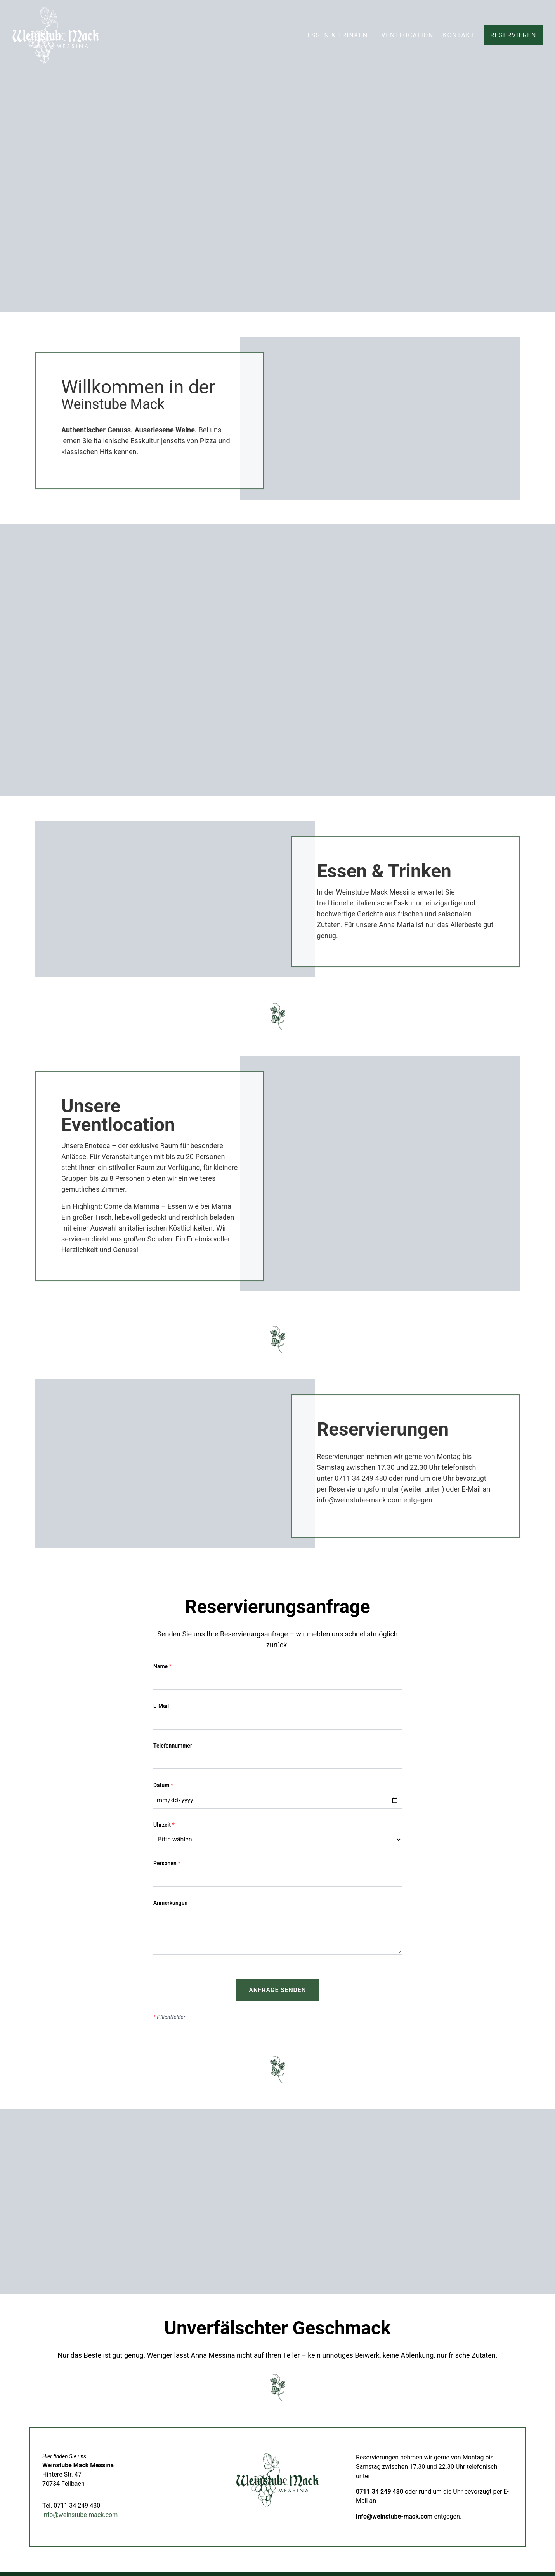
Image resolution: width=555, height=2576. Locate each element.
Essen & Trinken (337, 35)
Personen (166, 1863)
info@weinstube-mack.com (80, 2515)
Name (162, 1666)
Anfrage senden (277, 1990)
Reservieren (513, 35)
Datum (163, 1785)
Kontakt (459, 35)
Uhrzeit (164, 1825)
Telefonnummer (172, 1745)
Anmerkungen (170, 1903)
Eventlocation (405, 35)
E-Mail (161, 1706)
